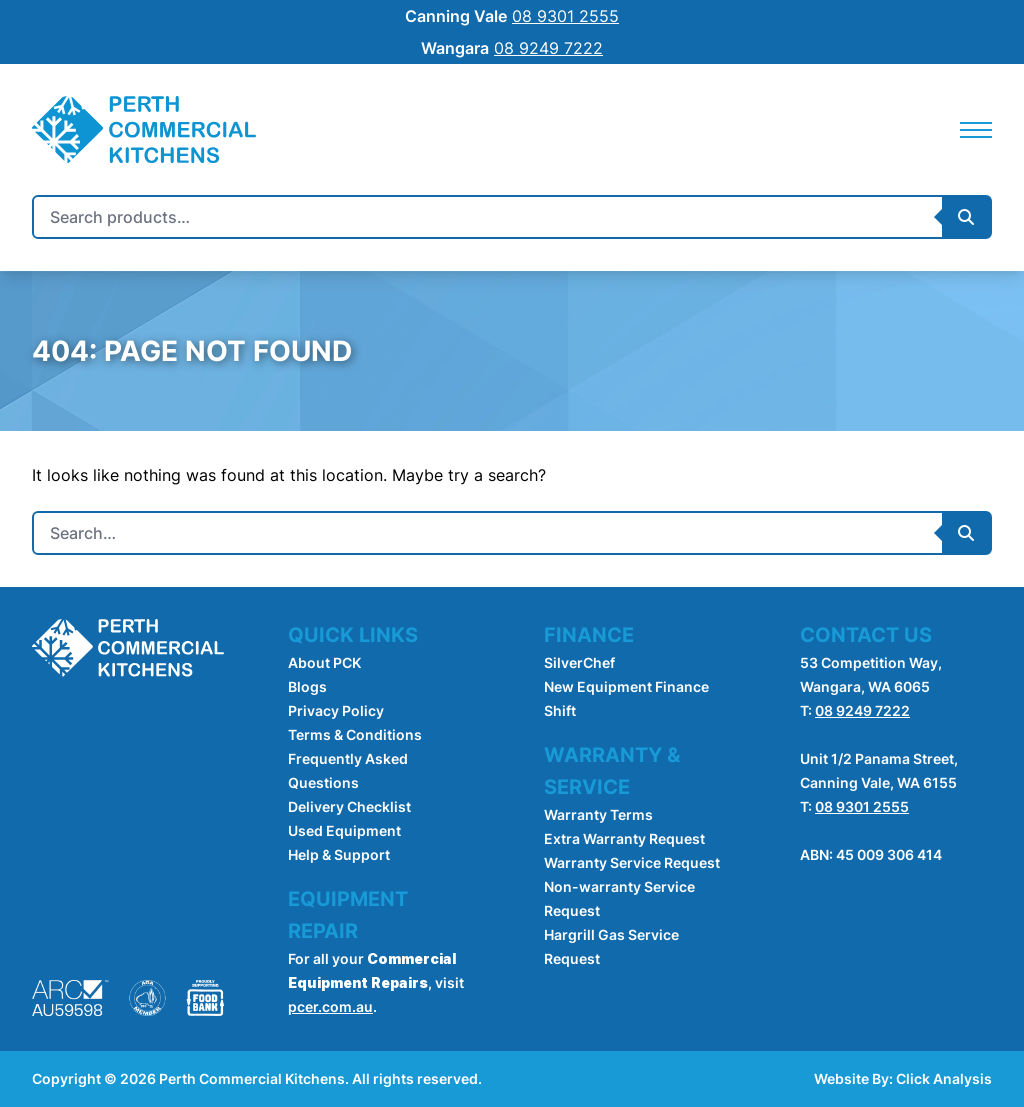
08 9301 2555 (862, 806)
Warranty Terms (598, 814)
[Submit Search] (966, 217)
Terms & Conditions (355, 734)
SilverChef (579, 662)
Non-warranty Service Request (619, 898)
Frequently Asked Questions (348, 770)
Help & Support (339, 854)
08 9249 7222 (862, 710)
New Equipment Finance (626, 686)
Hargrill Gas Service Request (611, 946)
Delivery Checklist (349, 806)
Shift (560, 710)
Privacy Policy (336, 710)
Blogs (307, 686)
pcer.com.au (330, 1006)
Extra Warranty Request (624, 838)
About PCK (324, 662)
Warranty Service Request (632, 862)
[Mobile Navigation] (976, 130)
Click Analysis (944, 1078)
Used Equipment (344, 830)
